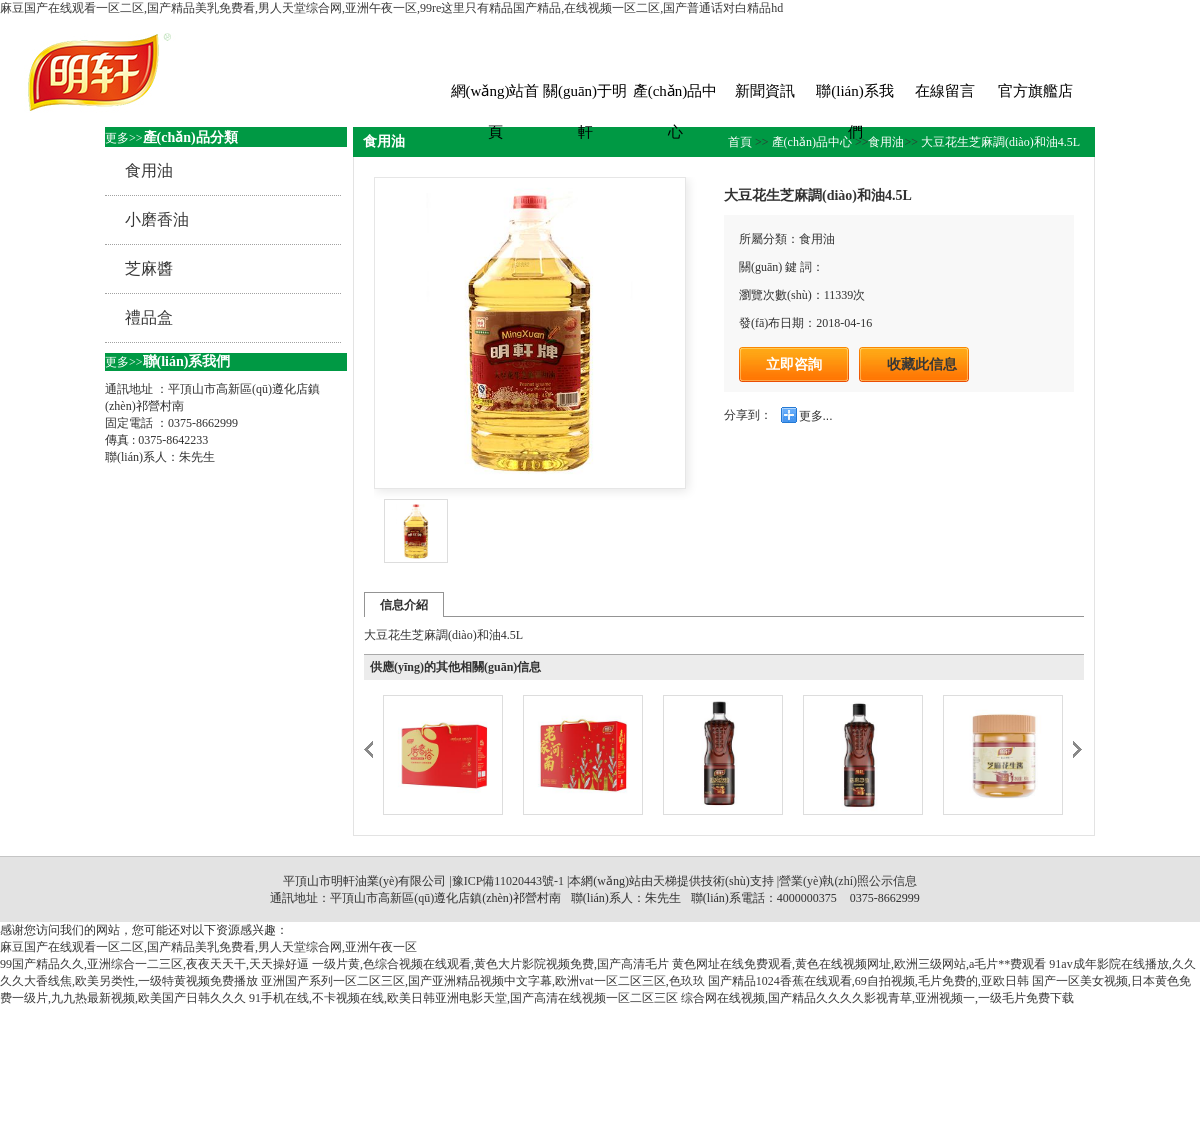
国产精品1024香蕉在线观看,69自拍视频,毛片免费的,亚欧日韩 (868, 981)
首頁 (741, 142)
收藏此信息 (922, 364)
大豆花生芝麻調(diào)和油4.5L (999, 142)
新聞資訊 (765, 91)
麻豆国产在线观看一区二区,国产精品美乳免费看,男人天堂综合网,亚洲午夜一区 (208, 947)
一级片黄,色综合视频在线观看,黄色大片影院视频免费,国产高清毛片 (490, 964)
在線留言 (945, 91)
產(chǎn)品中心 (675, 97)
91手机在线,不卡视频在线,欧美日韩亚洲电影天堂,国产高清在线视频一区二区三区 (463, 998)
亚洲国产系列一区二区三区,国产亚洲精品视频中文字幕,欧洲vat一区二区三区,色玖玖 (483, 981)
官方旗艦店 (1035, 91)
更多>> (124, 138)
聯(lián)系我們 (854, 97)
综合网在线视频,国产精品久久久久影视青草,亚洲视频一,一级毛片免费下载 (877, 998)
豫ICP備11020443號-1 (508, 881)
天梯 (665, 881)
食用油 (886, 142)
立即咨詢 (794, 364)
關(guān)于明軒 (585, 97)
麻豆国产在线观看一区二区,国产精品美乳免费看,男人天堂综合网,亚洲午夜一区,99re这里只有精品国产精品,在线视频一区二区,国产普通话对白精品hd (391, 8)
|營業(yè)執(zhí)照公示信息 (845, 881)
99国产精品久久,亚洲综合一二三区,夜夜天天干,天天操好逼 (154, 964)
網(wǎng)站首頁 (495, 97)
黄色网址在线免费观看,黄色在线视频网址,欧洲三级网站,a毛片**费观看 (859, 964)
